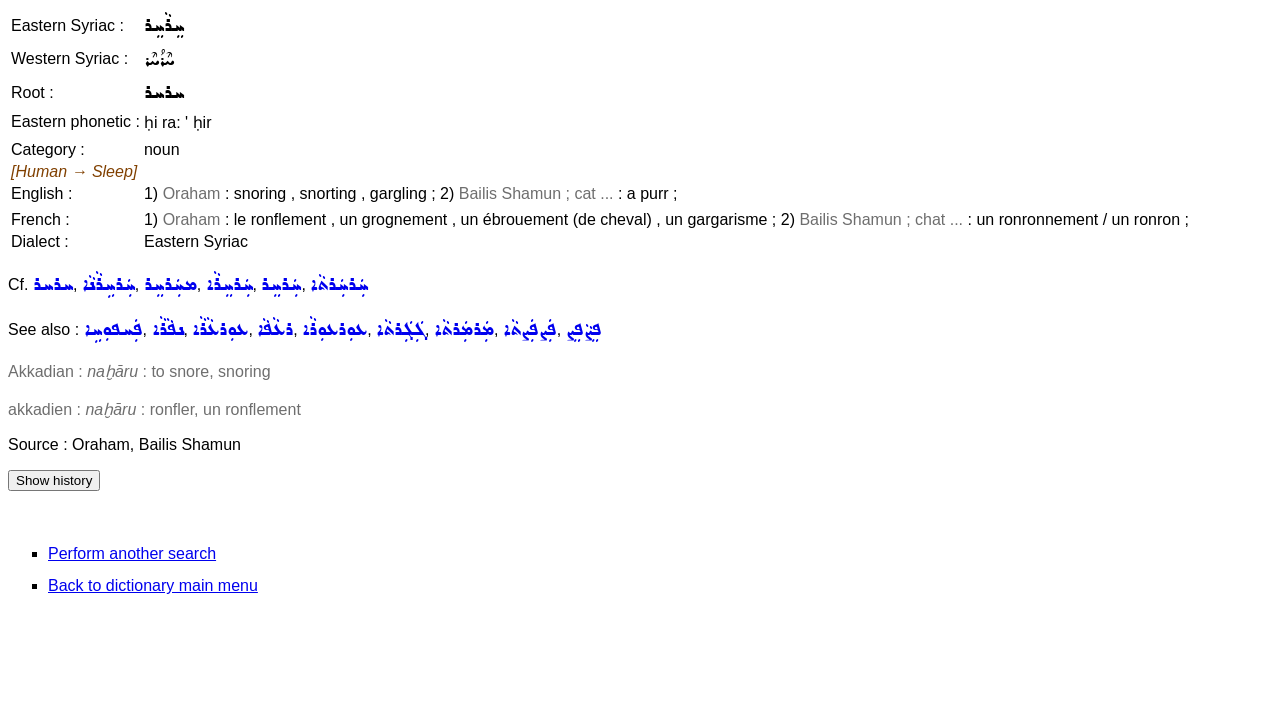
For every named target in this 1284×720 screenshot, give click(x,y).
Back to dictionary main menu (153, 585)
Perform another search (132, 553)
